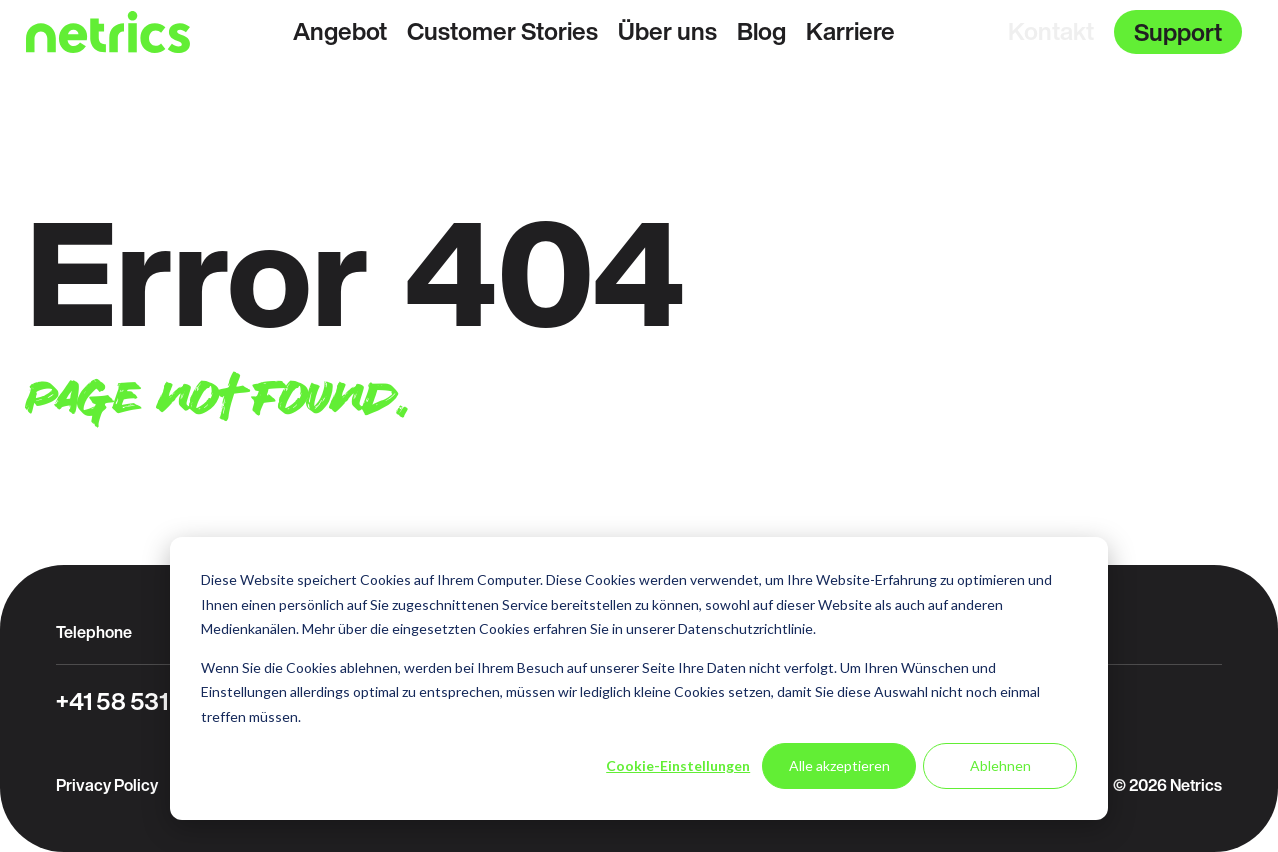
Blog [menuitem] (761, 31)
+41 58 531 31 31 (140, 701)
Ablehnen (1000, 765)
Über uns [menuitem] (667, 31)
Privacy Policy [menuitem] (107, 785)
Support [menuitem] (1178, 32)
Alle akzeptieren (839, 765)
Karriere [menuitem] (850, 31)
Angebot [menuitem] (340, 31)
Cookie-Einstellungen (678, 765)
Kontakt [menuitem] (1051, 31)
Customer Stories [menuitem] (502, 31)
